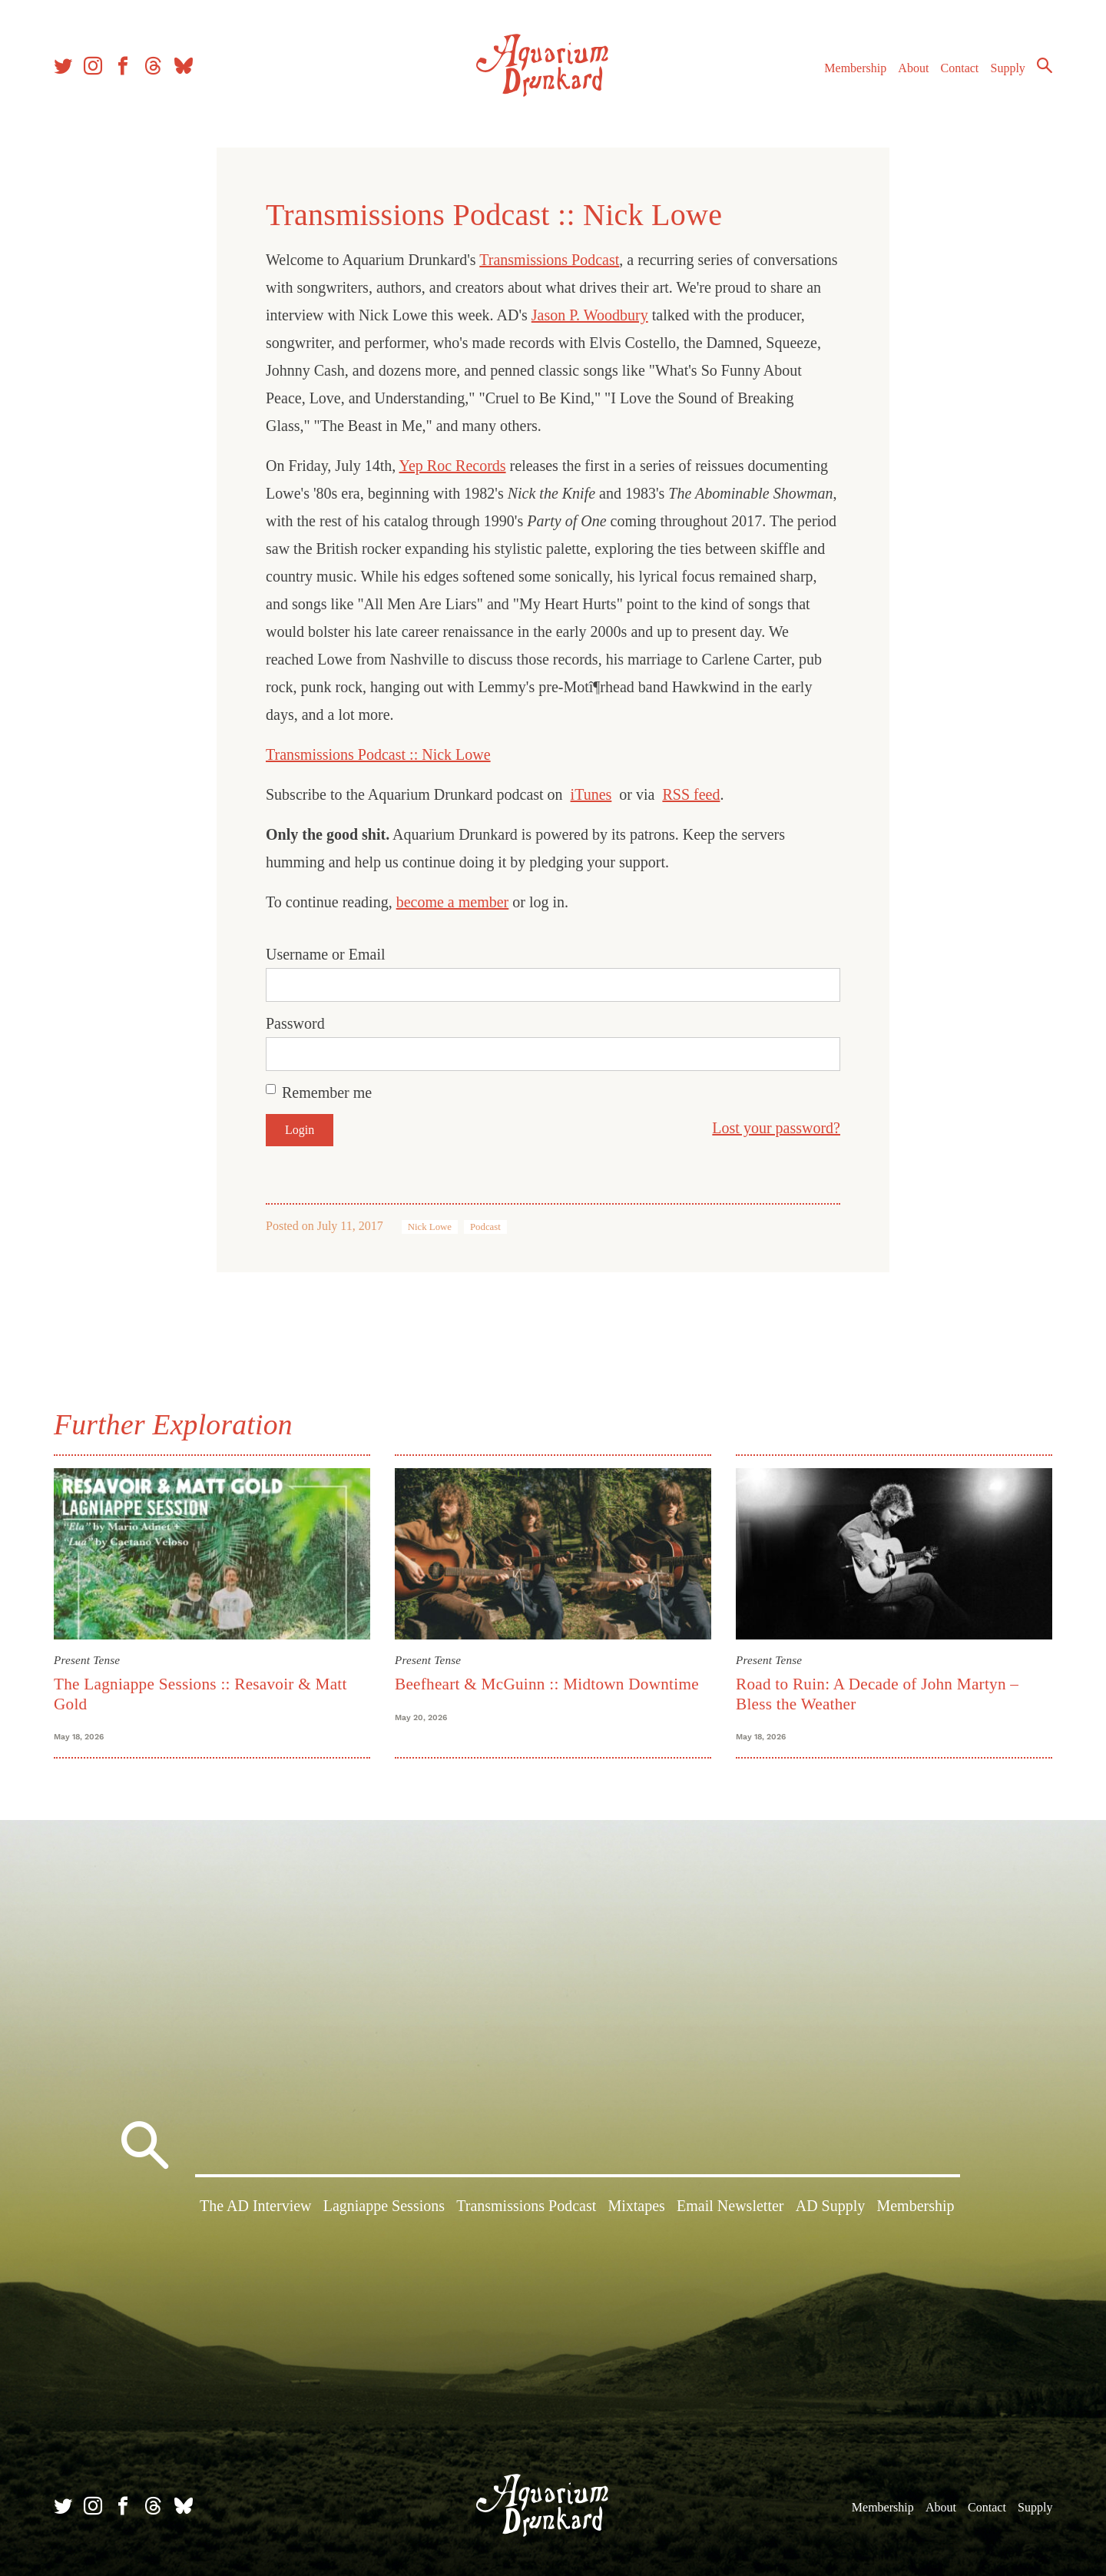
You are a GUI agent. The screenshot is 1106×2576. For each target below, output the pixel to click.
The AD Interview (256, 2205)
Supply (1008, 68)
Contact (960, 68)
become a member (452, 901)
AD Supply (831, 2205)
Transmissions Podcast (549, 259)
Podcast (485, 1227)
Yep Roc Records (452, 465)
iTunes (591, 794)
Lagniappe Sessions (384, 2205)
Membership (855, 68)
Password (295, 1023)
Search (1044, 65)
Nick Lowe (430, 1227)
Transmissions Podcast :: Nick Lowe (378, 754)
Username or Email (326, 954)
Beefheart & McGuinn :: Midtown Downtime (547, 1684)
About (913, 68)
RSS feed (691, 794)
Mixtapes (636, 2205)
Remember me (327, 1092)
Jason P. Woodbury (589, 315)
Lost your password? (776, 1127)
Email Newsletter (730, 2205)
